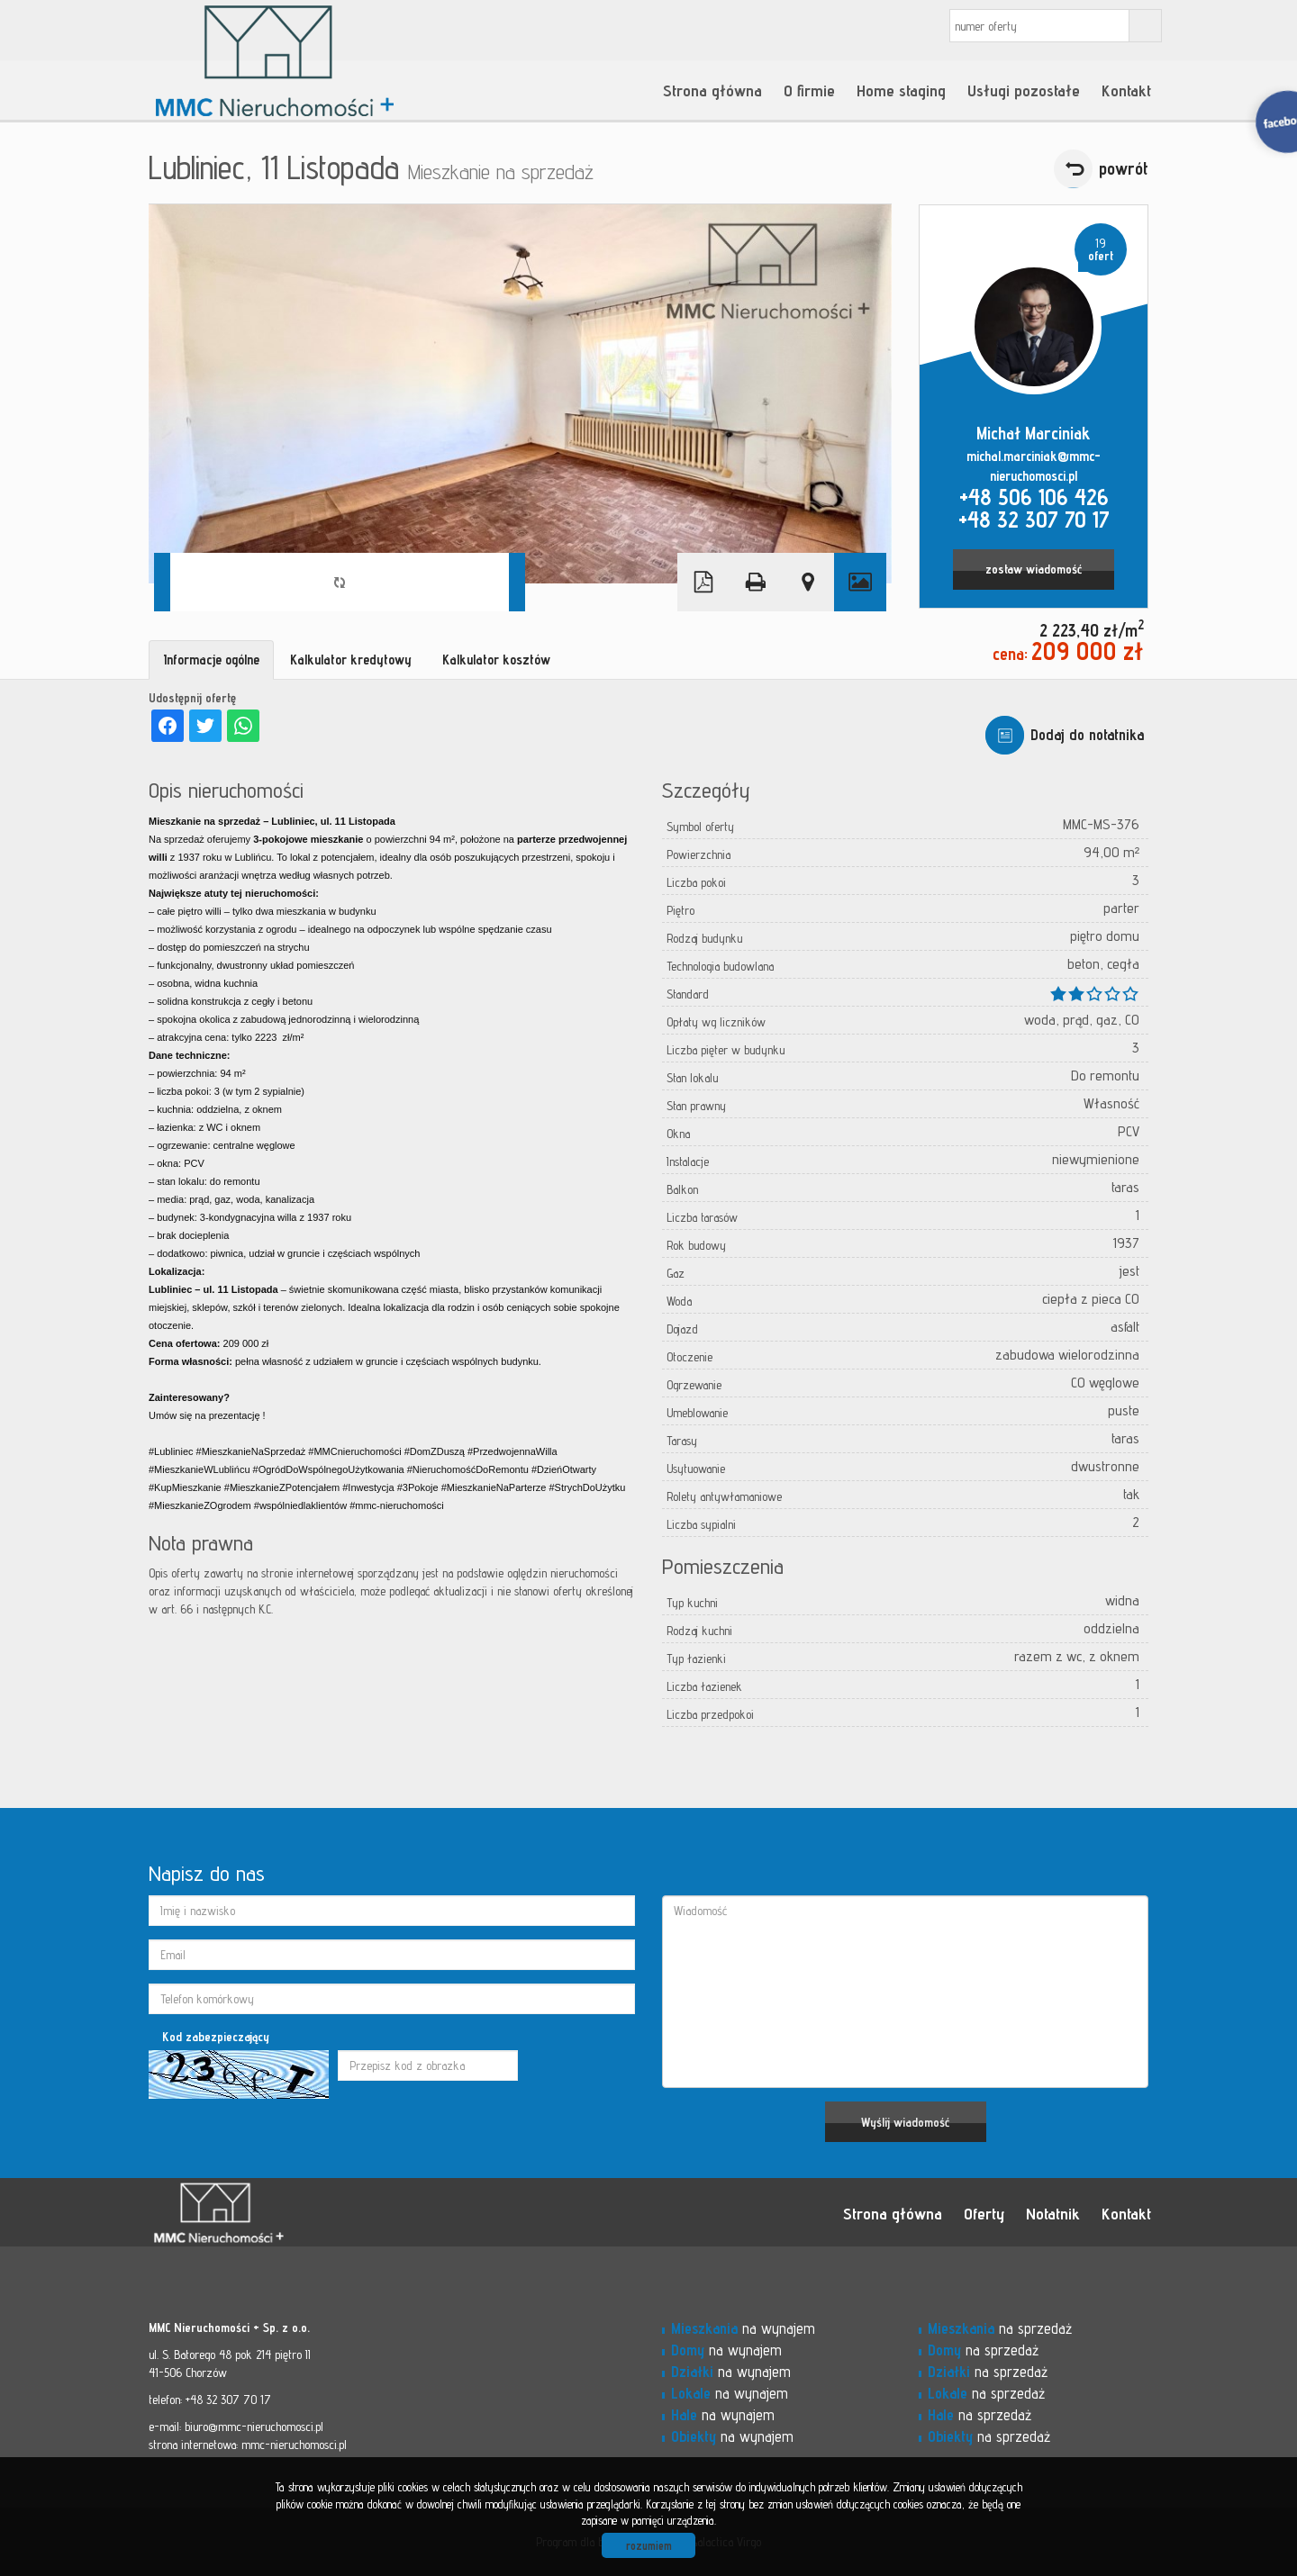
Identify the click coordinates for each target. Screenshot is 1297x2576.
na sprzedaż (1000, 2328)
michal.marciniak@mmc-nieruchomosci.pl (1033, 465)
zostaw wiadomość (1033, 569)
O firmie (809, 90)
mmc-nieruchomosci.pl (294, 2444)
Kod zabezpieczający (215, 2036)
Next (517, 582)
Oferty (984, 2213)
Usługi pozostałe (1023, 90)
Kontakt (1126, 90)
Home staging (901, 90)
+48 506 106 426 (1034, 497)
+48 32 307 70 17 (1034, 519)
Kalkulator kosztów (496, 659)
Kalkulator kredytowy (351, 659)
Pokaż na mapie (808, 582)
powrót (1123, 168)
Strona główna (712, 90)
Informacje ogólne (211, 659)
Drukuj (756, 582)
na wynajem (743, 2328)
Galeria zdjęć (860, 582)
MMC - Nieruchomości (274, 2213)
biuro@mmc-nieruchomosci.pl (254, 2426)
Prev (162, 582)
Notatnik (1053, 2213)
